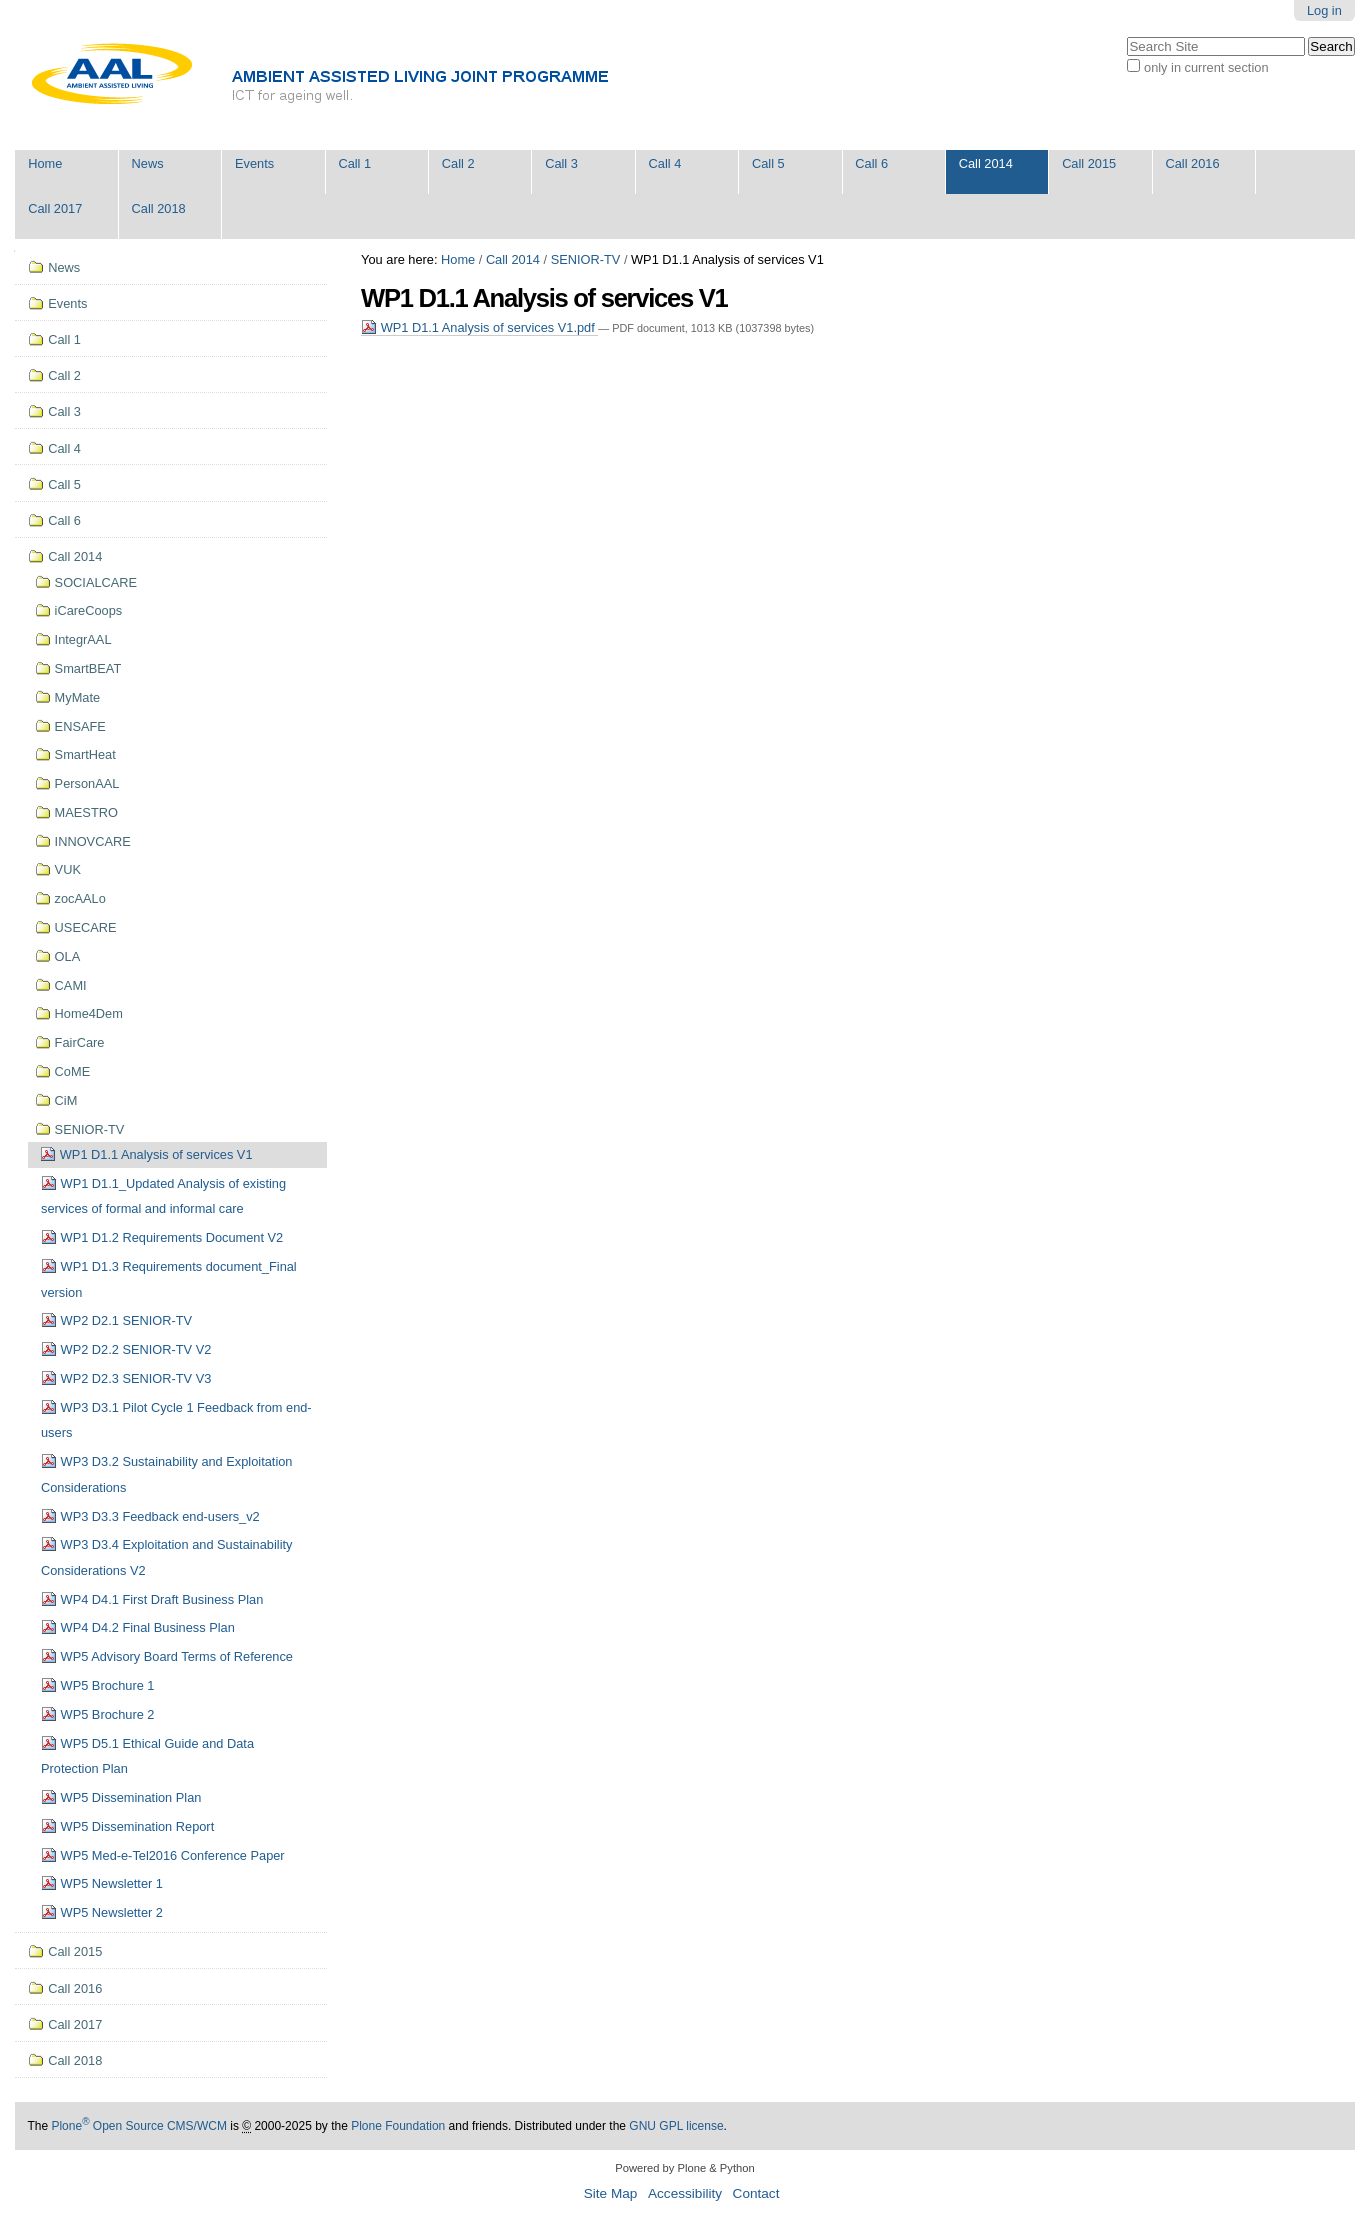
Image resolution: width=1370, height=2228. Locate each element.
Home (45, 163)
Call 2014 (986, 163)
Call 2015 (1089, 163)
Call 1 (354, 163)
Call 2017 (55, 208)
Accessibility (685, 2193)
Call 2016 (1193, 163)
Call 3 (561, 163)
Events (254, 163)
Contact (756, 2193)
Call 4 (665, 163)
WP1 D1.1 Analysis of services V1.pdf (479, 327)
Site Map (611, 2193)
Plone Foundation (398, 2126)
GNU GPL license (676, 2126)
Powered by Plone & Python (684, 2168)
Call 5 (768, 163)
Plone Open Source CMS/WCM (138, 2126)
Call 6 (871, 163)
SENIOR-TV (586, 259)
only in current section (1206, 67)
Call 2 (458, 163)
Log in (1324, 10)
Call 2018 (159, 208)
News (148, 163)
